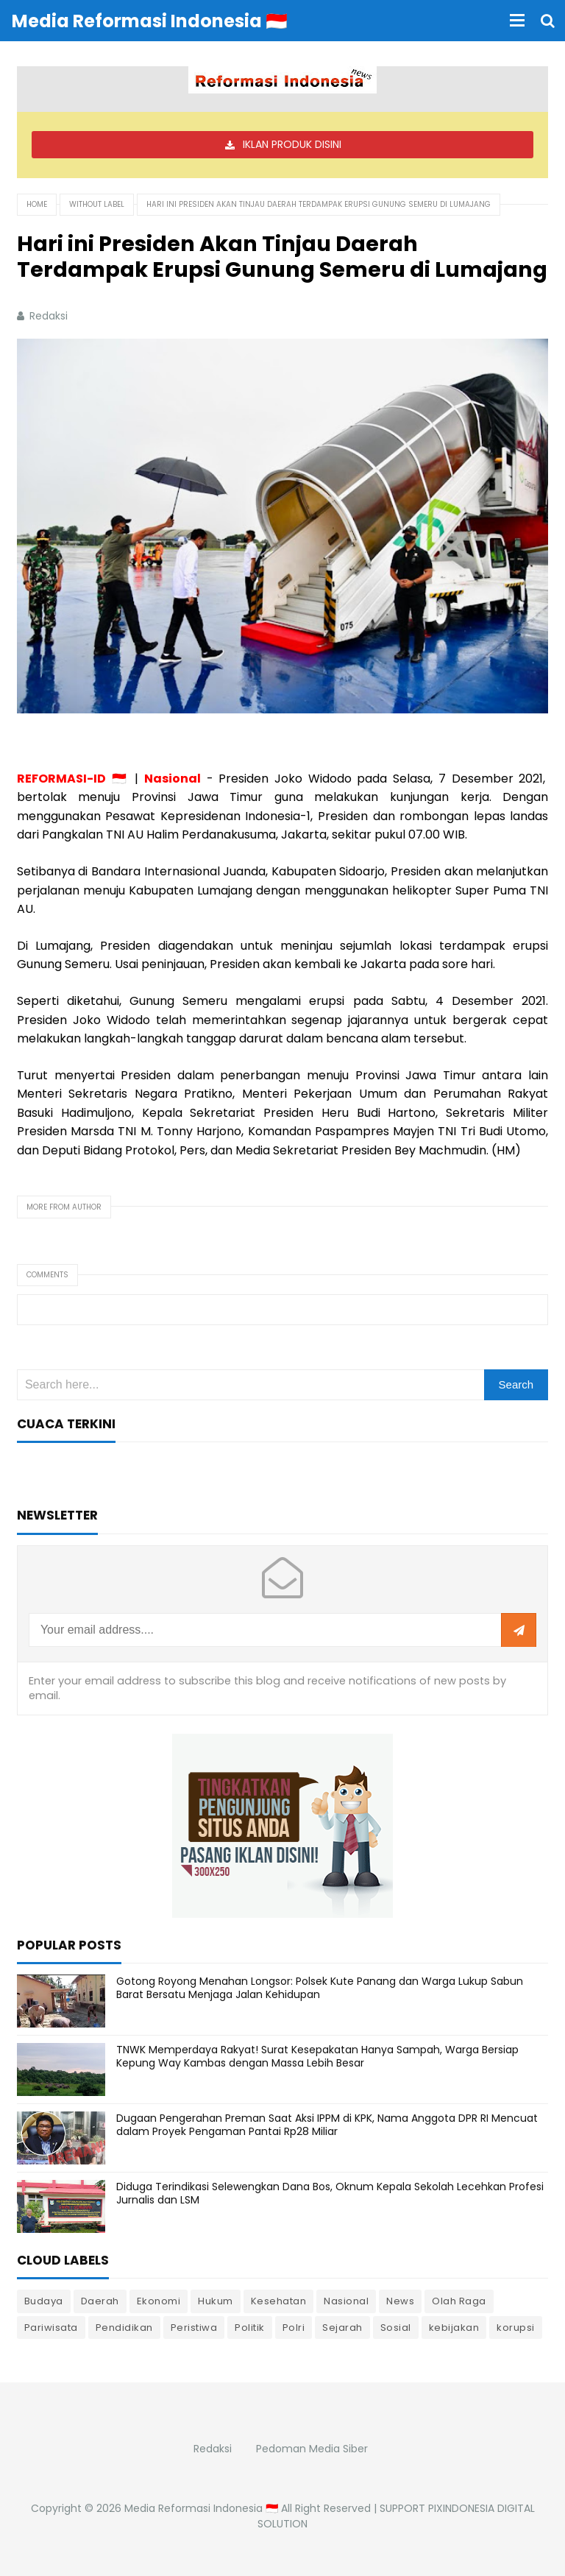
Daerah (100, 2301)
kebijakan (454, 2328)
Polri (293, 2328)
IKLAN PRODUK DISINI (292, 144)
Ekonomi (159, 2301)
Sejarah (342, 2328)
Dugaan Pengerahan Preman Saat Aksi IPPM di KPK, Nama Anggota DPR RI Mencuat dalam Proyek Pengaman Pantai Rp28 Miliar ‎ (327, 2125)
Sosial (395, 2328)
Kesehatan (279, 2301)
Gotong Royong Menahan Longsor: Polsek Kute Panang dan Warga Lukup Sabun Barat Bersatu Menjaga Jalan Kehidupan (319, 1988)
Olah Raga (459, 2301)
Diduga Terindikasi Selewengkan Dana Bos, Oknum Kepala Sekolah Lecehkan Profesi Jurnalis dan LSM (330, 2193)
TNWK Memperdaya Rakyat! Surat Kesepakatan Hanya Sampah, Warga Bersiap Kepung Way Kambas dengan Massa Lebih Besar (317, 2056)
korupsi (516, 2328)
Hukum (215, 2301)
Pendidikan (124, 2328)
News (400, 2301)
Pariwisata (51, 2328)
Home (36, 204)
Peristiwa (194, 2328)
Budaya (43, 2301)
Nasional (346, 2301)
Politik (250, 2328)
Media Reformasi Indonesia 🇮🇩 (201, 2508)
